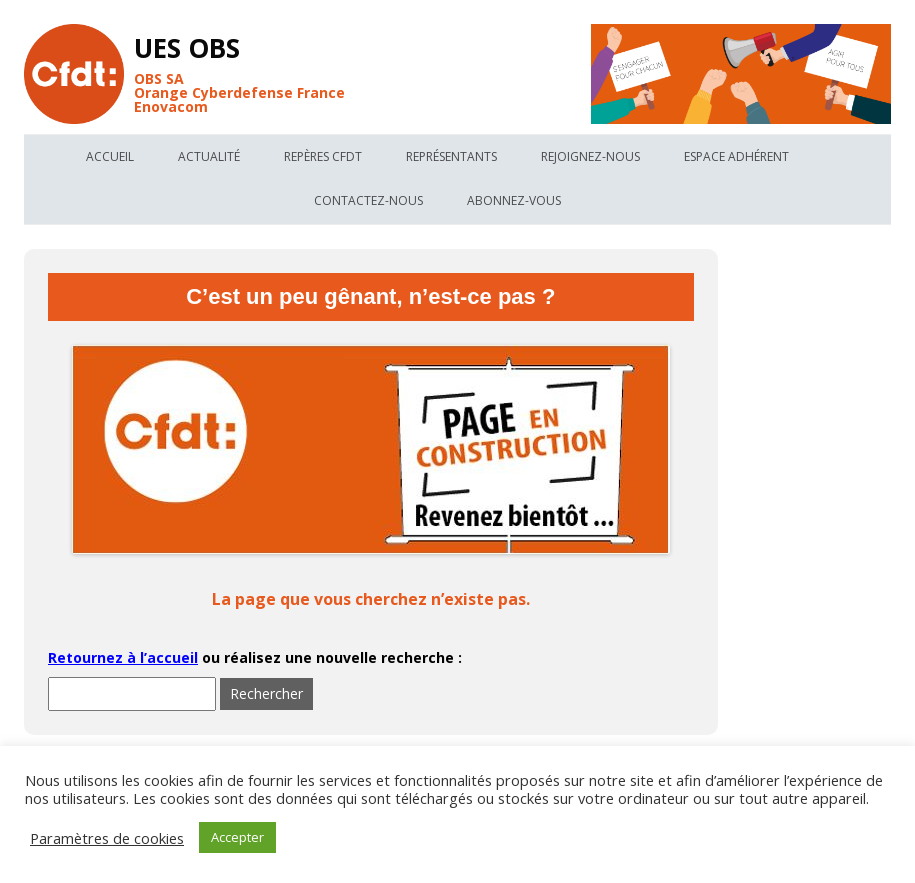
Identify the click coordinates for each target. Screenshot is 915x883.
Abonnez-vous (514, 200)
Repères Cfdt (323, 156)
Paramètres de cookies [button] (107, 838)
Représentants (451, 156)
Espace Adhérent (736, 156)
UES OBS (187, 48)
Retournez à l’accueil (123, 657)
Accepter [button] (237, 837)
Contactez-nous (368, 200)
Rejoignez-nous (590, 156)
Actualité (209, 156)
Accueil (110, 156)
